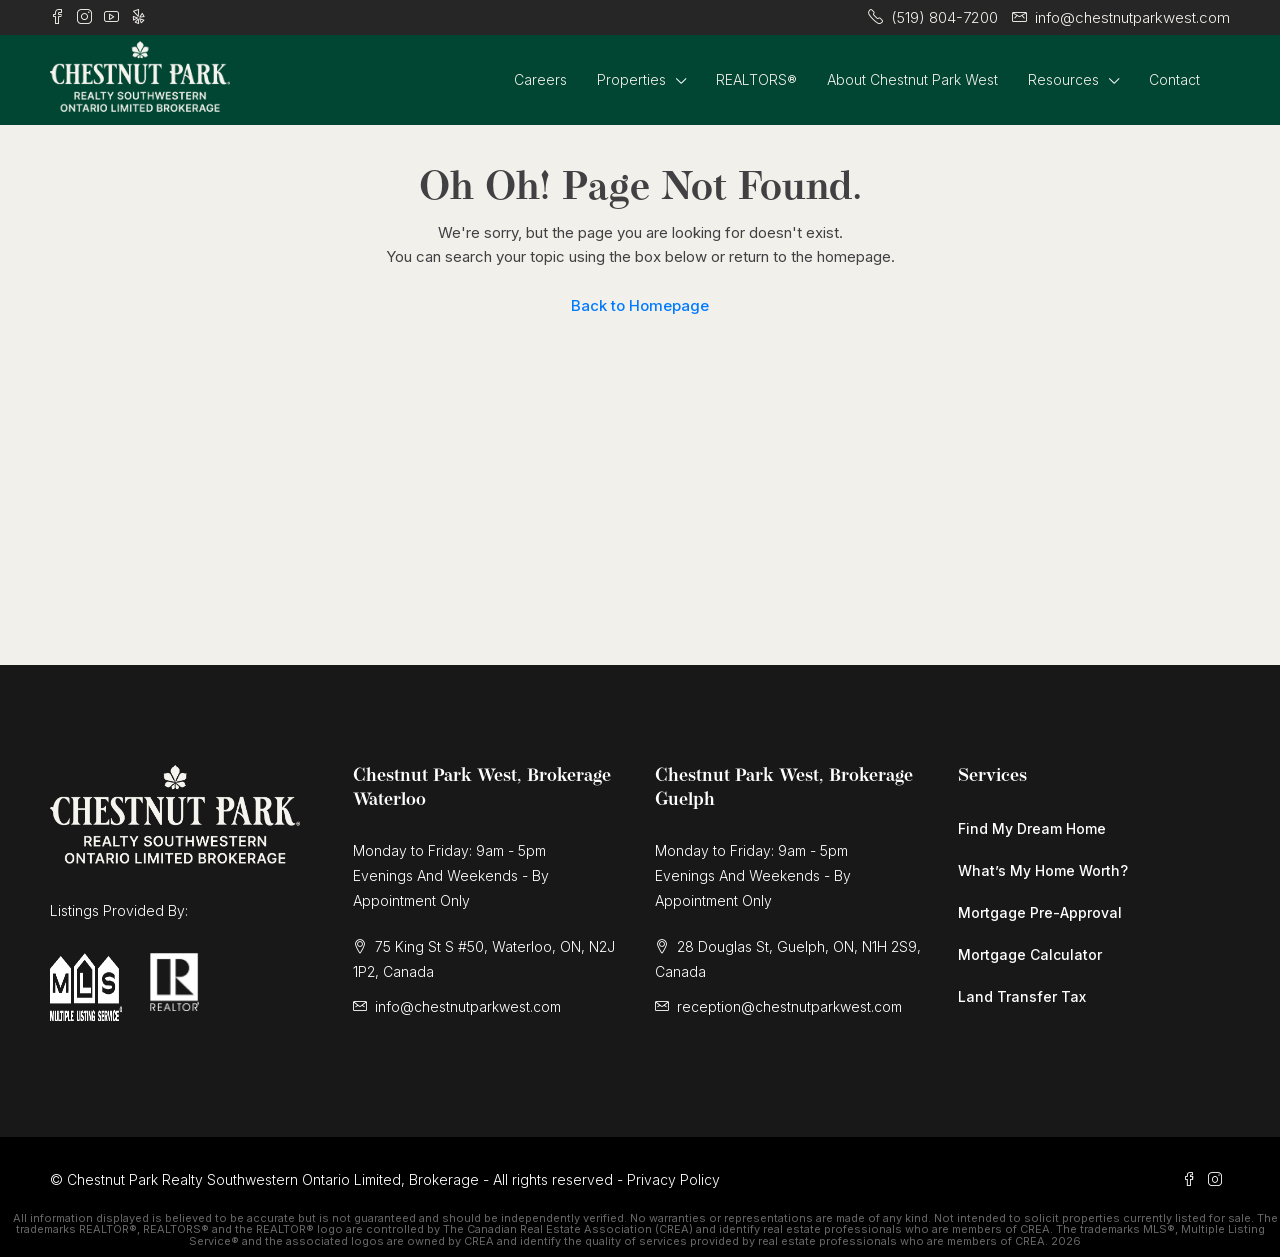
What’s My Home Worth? (1043, 870)
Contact (1174, 79)
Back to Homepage (640, 305)
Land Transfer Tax (1022, 996)
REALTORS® (756, 79)
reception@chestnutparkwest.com (789, 1006)
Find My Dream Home (1032, 828)
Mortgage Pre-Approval (1040, 912)
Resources (1063, 79)
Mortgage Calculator (1030, 954)
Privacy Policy (673, 1179)
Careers (540, 79)
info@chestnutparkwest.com (468, 1006)
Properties (631, 79)
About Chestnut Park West (912, 79)
